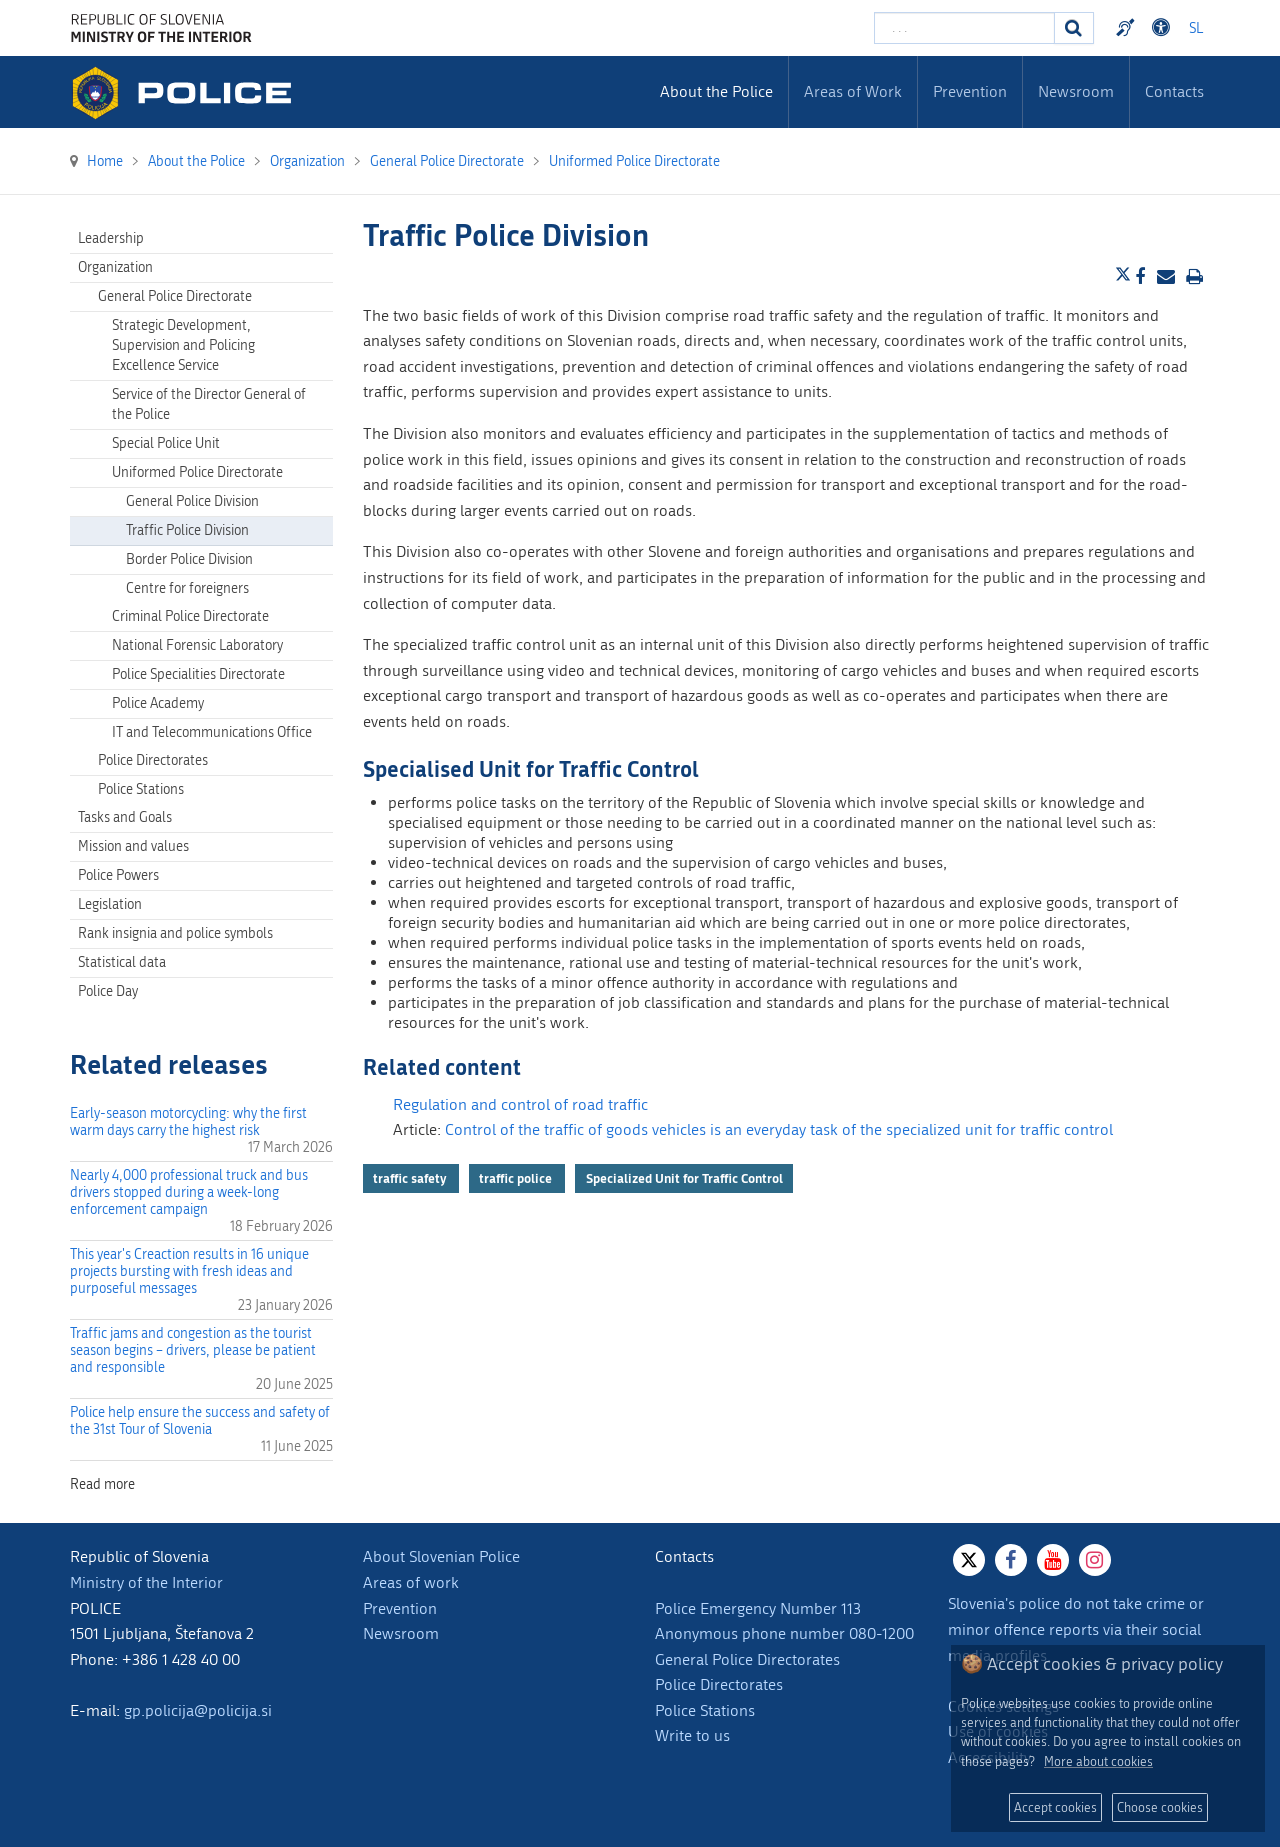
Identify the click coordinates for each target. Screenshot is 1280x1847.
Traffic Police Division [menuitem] (187, 530)
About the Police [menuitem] (716, 91)
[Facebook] (1011, 1560)
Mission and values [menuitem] (133, 846)
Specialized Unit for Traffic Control (684, 1178)
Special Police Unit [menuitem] (166, 443)
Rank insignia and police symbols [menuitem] (175, 933)
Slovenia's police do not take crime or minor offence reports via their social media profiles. (1076, 1629)
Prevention (400, 1608)
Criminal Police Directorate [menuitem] (190, 616)
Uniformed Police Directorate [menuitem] (197, 472)
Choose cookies (1160, 1807)
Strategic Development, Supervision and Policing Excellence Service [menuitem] (183, 345)
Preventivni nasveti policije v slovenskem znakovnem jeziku (1128, 28)
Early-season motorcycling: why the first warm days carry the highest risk (188, 1122)
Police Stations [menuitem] (141, 789)
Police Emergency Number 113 (758, 1608)
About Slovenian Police (441, 1556)
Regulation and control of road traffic (520, 1104)
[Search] (1074, 28)
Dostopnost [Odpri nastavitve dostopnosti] (1164, 28)
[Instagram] (1095, 1560)
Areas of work (411, 1582)
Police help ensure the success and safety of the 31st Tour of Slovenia (200, 1421)
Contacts (1174, 91)
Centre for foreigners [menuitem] (187, 588)
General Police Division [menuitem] (192, 501)
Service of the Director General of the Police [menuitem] (209, 404)
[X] (969, 1560)
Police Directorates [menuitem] (153, 760)
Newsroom (401, 1633)
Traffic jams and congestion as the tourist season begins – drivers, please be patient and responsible (193, 1350)
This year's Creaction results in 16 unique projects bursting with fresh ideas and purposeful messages (189, 1271)
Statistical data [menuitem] (122, 962)
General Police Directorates (747, 1659)
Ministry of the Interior (146, 1582)
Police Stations (705, 1710)
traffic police (517, 1178)
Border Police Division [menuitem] (189, 559)
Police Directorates (719, 1684)
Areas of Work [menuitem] (853, 91)
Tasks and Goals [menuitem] (125, 817)
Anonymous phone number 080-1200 (784, 1633)
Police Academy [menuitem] (158, 703)
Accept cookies (1055, 1807)
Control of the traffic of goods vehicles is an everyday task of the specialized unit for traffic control (779, 1129)
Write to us (692, 1735)
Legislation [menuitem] (110, 904)
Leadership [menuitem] (111, 238)
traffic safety (411, 1178)
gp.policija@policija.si (198, 1710)
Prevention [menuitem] (970, 91)
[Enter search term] (964, 28)
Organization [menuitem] (115, 267)
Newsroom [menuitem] (1076, 91)
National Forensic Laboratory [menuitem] (197, 645)
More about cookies (1098, 1761)
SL (1196, 28)
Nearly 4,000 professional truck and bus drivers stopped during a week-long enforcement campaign (189, 1192)
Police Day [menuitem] (108, 991)
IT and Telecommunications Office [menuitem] (212, 732)
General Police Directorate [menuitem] (175, 296)
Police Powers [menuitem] (118, 875)
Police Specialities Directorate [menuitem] (198, 674)
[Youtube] (1053, 1560)
